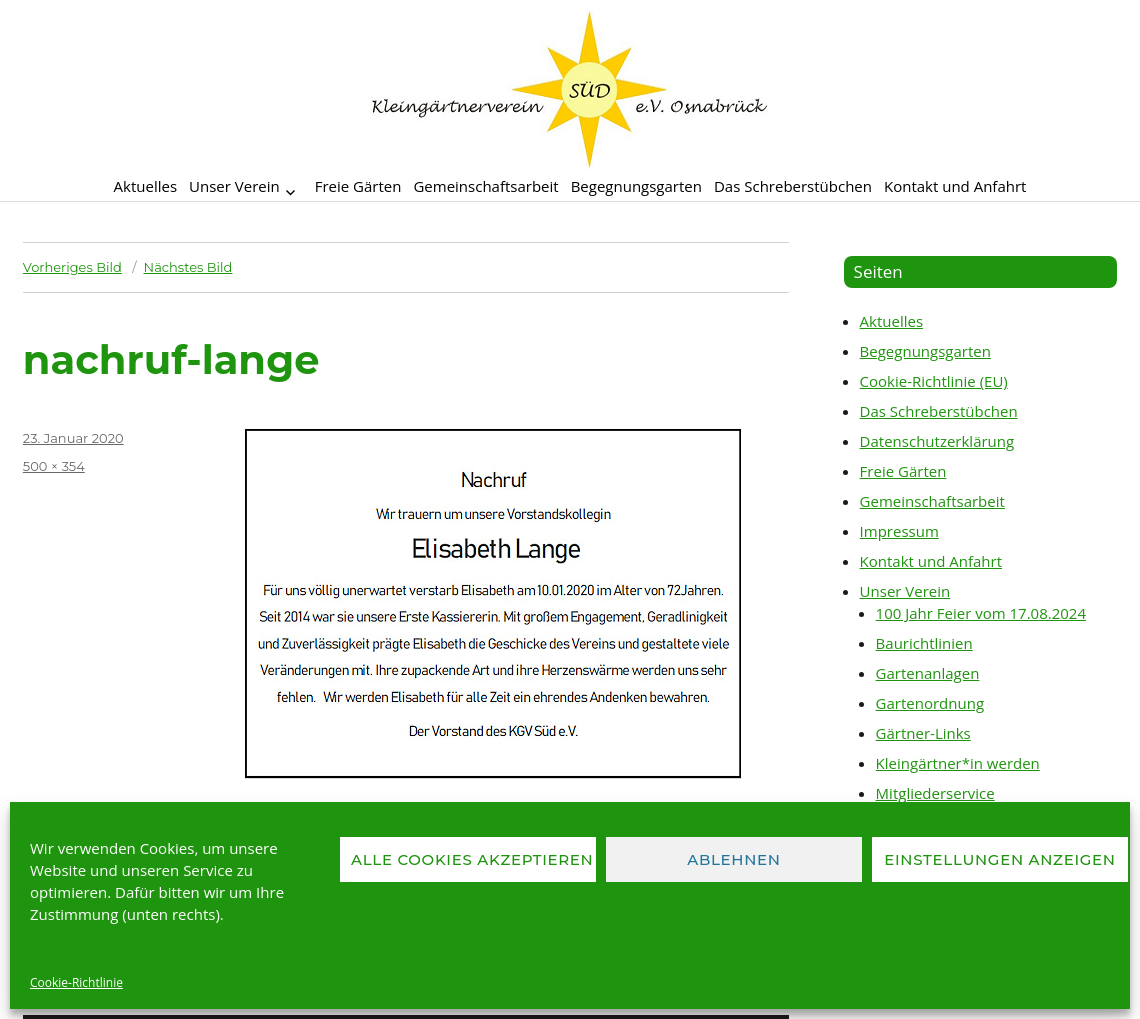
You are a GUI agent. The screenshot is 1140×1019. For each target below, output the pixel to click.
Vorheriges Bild (72, 267)
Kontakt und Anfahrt (955, 186)
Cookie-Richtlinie (76, 982)
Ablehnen (734, 859)
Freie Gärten (358, 186)
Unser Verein (234, 186)
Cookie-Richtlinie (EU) (934, 381)
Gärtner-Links (923, 733)
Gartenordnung (930, 703)
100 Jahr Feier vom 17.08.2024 (981, 613)
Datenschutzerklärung (937, 441)
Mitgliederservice (935, 793)
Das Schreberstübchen (793, 186)
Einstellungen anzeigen (999, 859)
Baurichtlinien (924, 643)
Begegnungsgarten (636, 186)
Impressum (899, 531)
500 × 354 (54, 466)
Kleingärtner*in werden (958, 763)
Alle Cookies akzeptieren (472, 859)
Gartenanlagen (928, 673)
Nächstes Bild (188, 267)
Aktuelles (145, 186)
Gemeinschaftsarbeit (485, 186)
